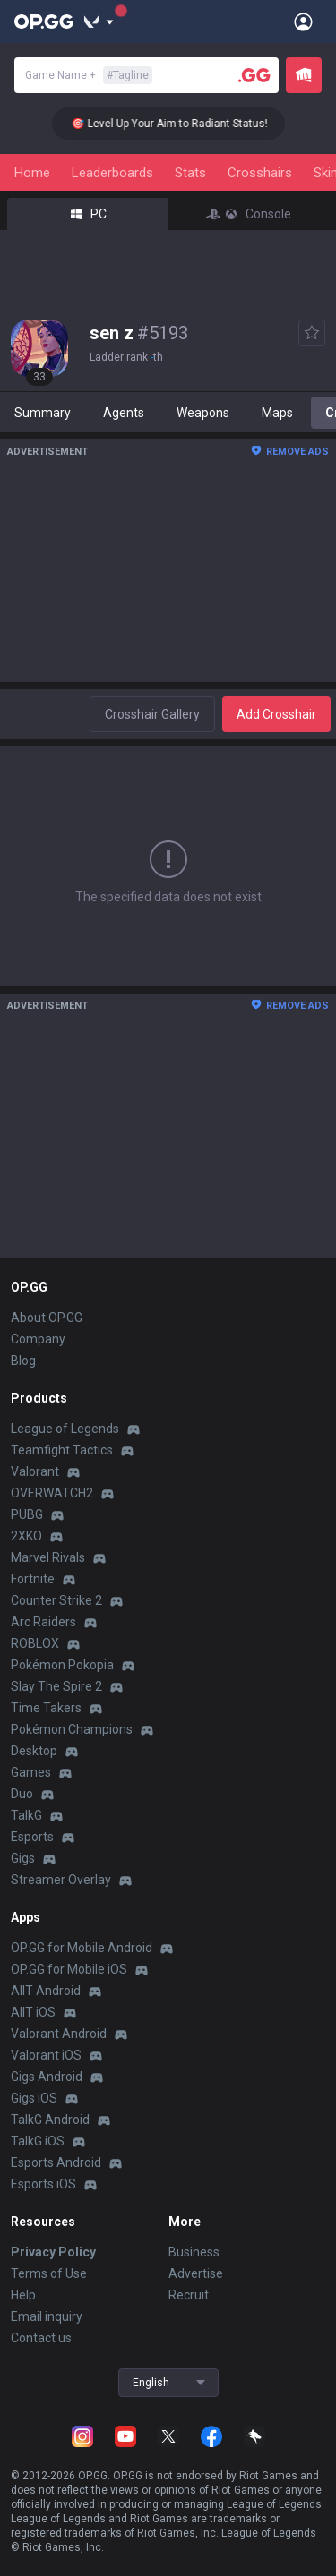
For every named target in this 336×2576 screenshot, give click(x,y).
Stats (190, 173)
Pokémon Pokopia (62, 1665)
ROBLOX (35, 1643)
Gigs (23, 1858)
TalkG (26, 1815)
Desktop (34, 1751)
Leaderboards (112, 173)
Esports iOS (43, 2184)
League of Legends (65, 1428)
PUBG (27, 1514)
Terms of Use (49, 2273)
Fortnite (33, 1579)
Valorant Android (59, 2033)
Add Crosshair (276, 714)
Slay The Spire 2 (56, 1686)
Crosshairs (260, 173)
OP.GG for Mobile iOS (69, 1969)
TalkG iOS (38, 2141)
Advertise (195, 2273)
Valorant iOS (46, 2055)
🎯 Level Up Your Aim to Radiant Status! (179, 123)
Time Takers (46, 1708)
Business (194, 2252)
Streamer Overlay (61, 1879)
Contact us (41, 2338)
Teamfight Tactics (62, 1450)
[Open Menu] (303, 21)
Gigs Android (46, 2076)
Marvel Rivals (48, 1557)
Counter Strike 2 (56, 1600)
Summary (42, 412)
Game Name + (88, 75)
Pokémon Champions (72, 1729)
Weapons (203, 412)
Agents (123, 412)
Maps (277, 412)
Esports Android (56, 2162)
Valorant (35, 1471)
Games (31, 1772)
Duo (22, 1794)
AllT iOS (33, 2012)
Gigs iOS (34, 2098)
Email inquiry (46, 2316)
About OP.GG (46, 1317)
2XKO (26, 1536)
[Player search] (254, 75)
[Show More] (99, 21)
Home (32, 173)
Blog (23, 1360)
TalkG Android (50, 2119)
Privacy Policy (53, 2252)
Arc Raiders (43, 1622)
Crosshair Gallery (152, 714)
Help (23, 2295)
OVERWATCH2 (52, 1493)
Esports (32, 1837)
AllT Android (46, 1990)
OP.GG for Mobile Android (81, 1948)
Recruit (188, 2295)
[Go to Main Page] (43, 21)
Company (38, 1339)
